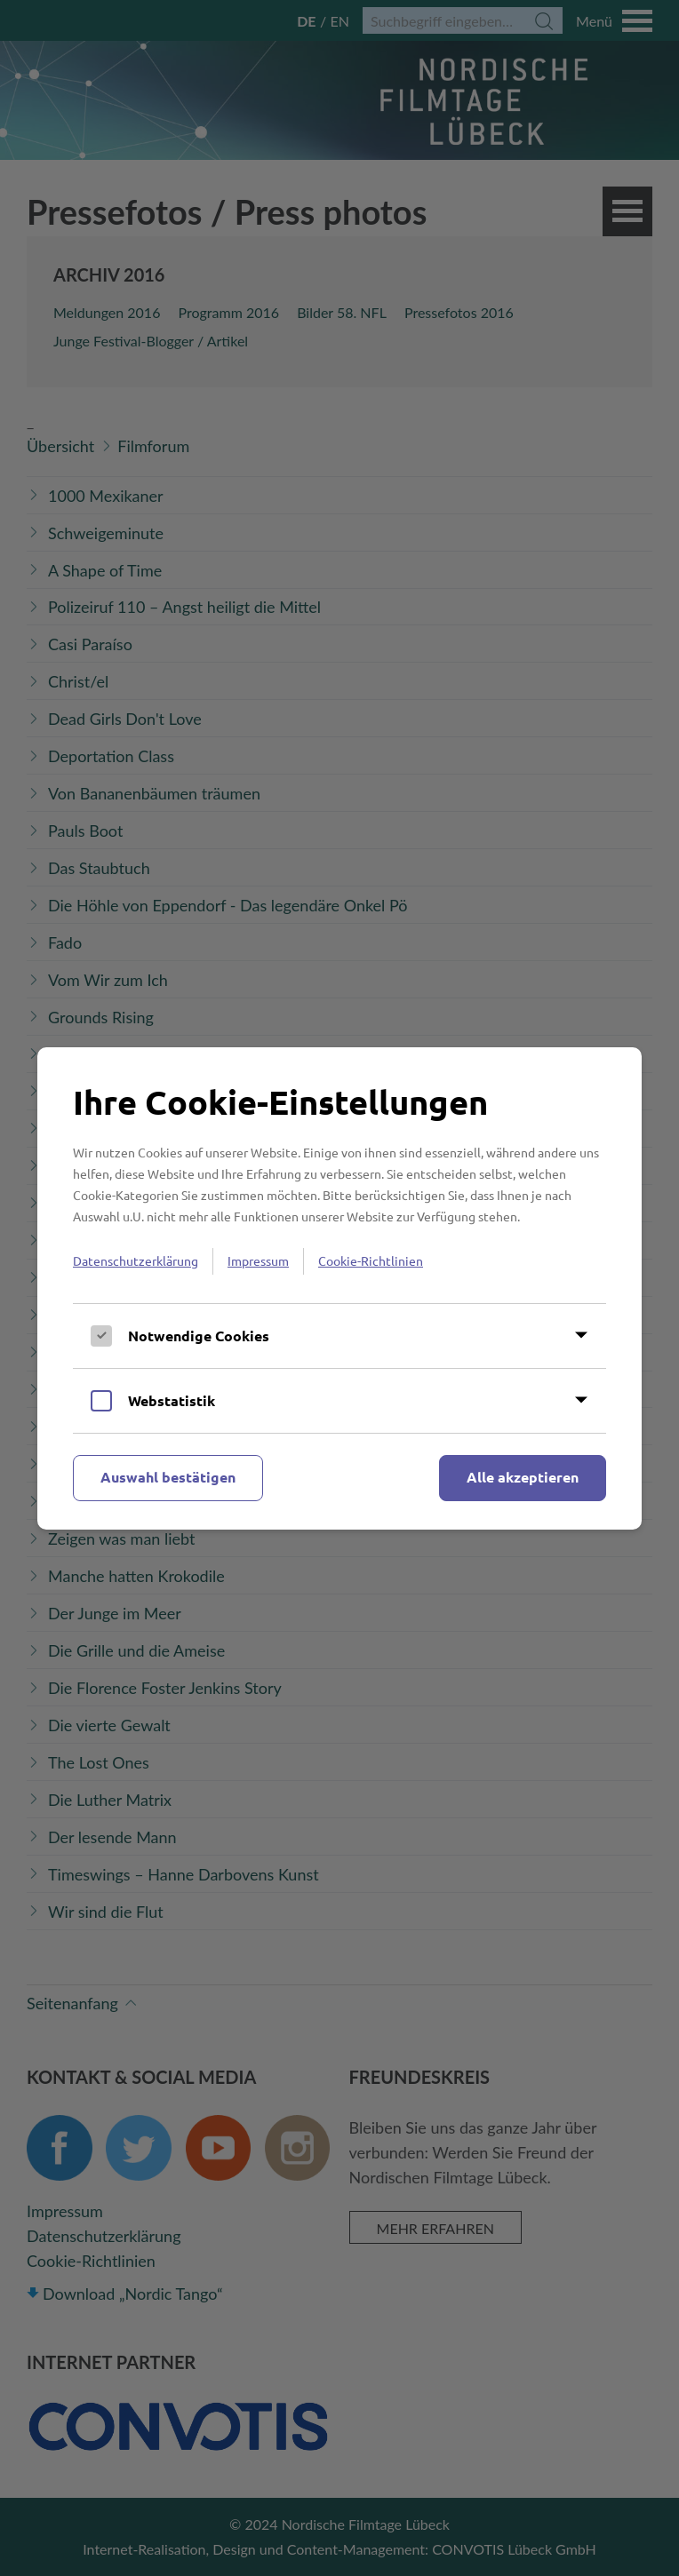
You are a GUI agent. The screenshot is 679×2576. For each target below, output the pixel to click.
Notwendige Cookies (198, 1335)
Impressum (258, 1260)
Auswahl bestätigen (168, 1476)
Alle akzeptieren (523, 1476)
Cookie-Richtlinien (370, 1260)
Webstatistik (171, 1400)
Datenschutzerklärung (135, 1260)
